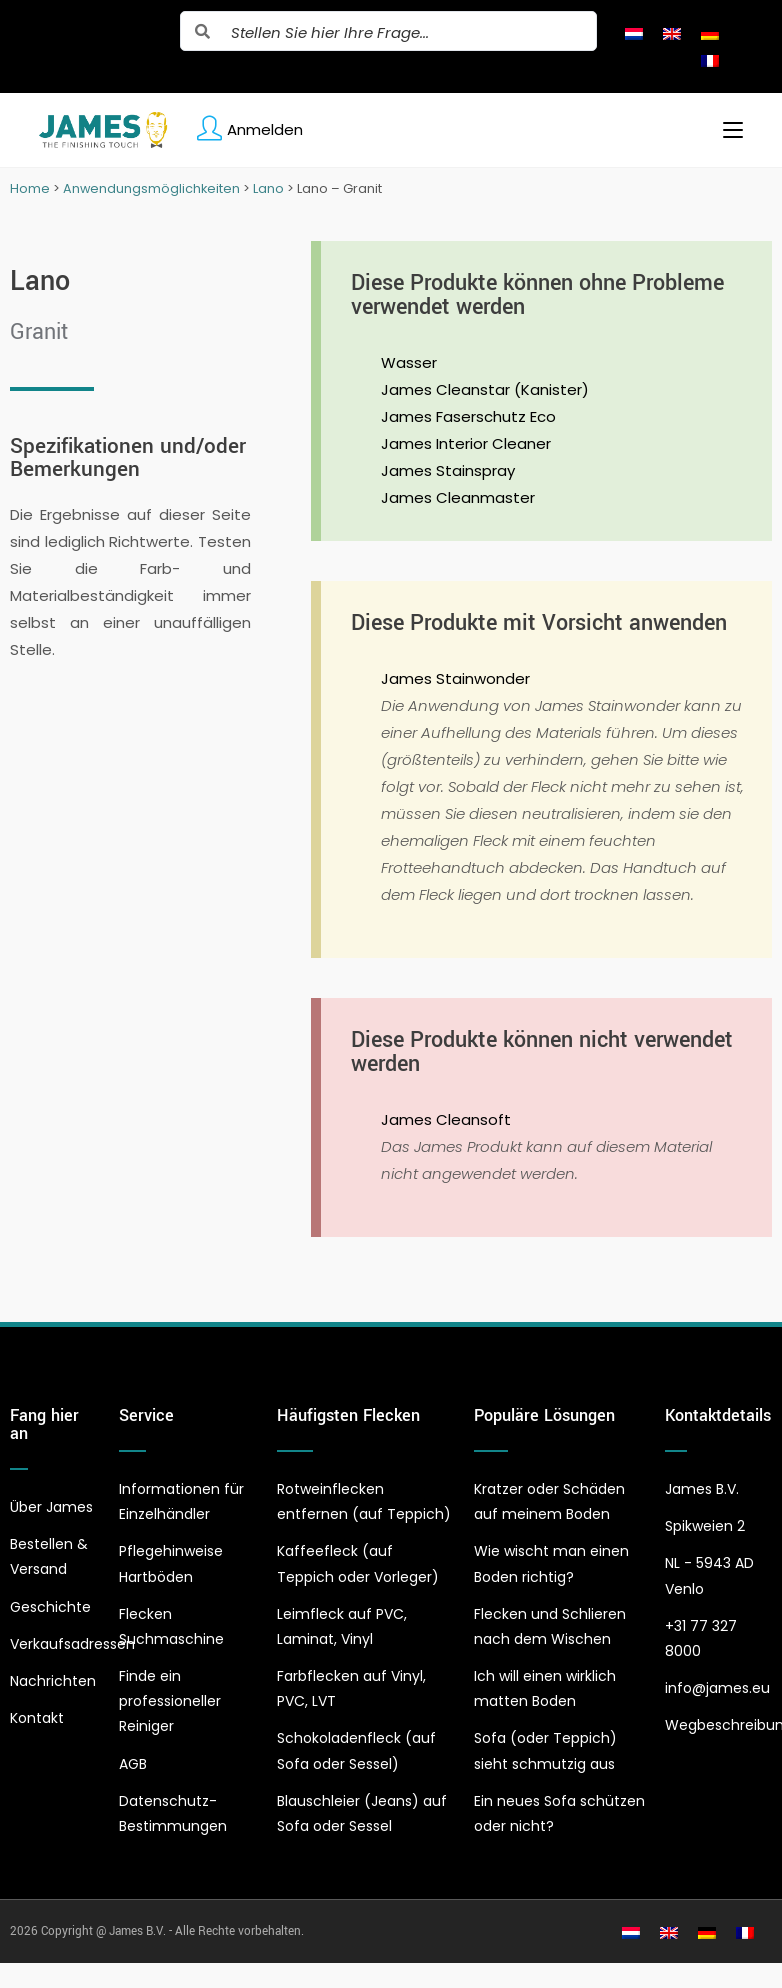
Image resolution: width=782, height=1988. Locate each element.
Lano (268, 188)
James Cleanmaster (458, 497)
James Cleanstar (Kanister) (485, 389)
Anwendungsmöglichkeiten (151, 188)
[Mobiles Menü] (725, 130)
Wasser (409, 362)
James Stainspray (448, 470)
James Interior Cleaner (466, 443)
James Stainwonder (455, 678)
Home (30, 188)
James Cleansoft (446, 1119)
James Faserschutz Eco (468, 416)
